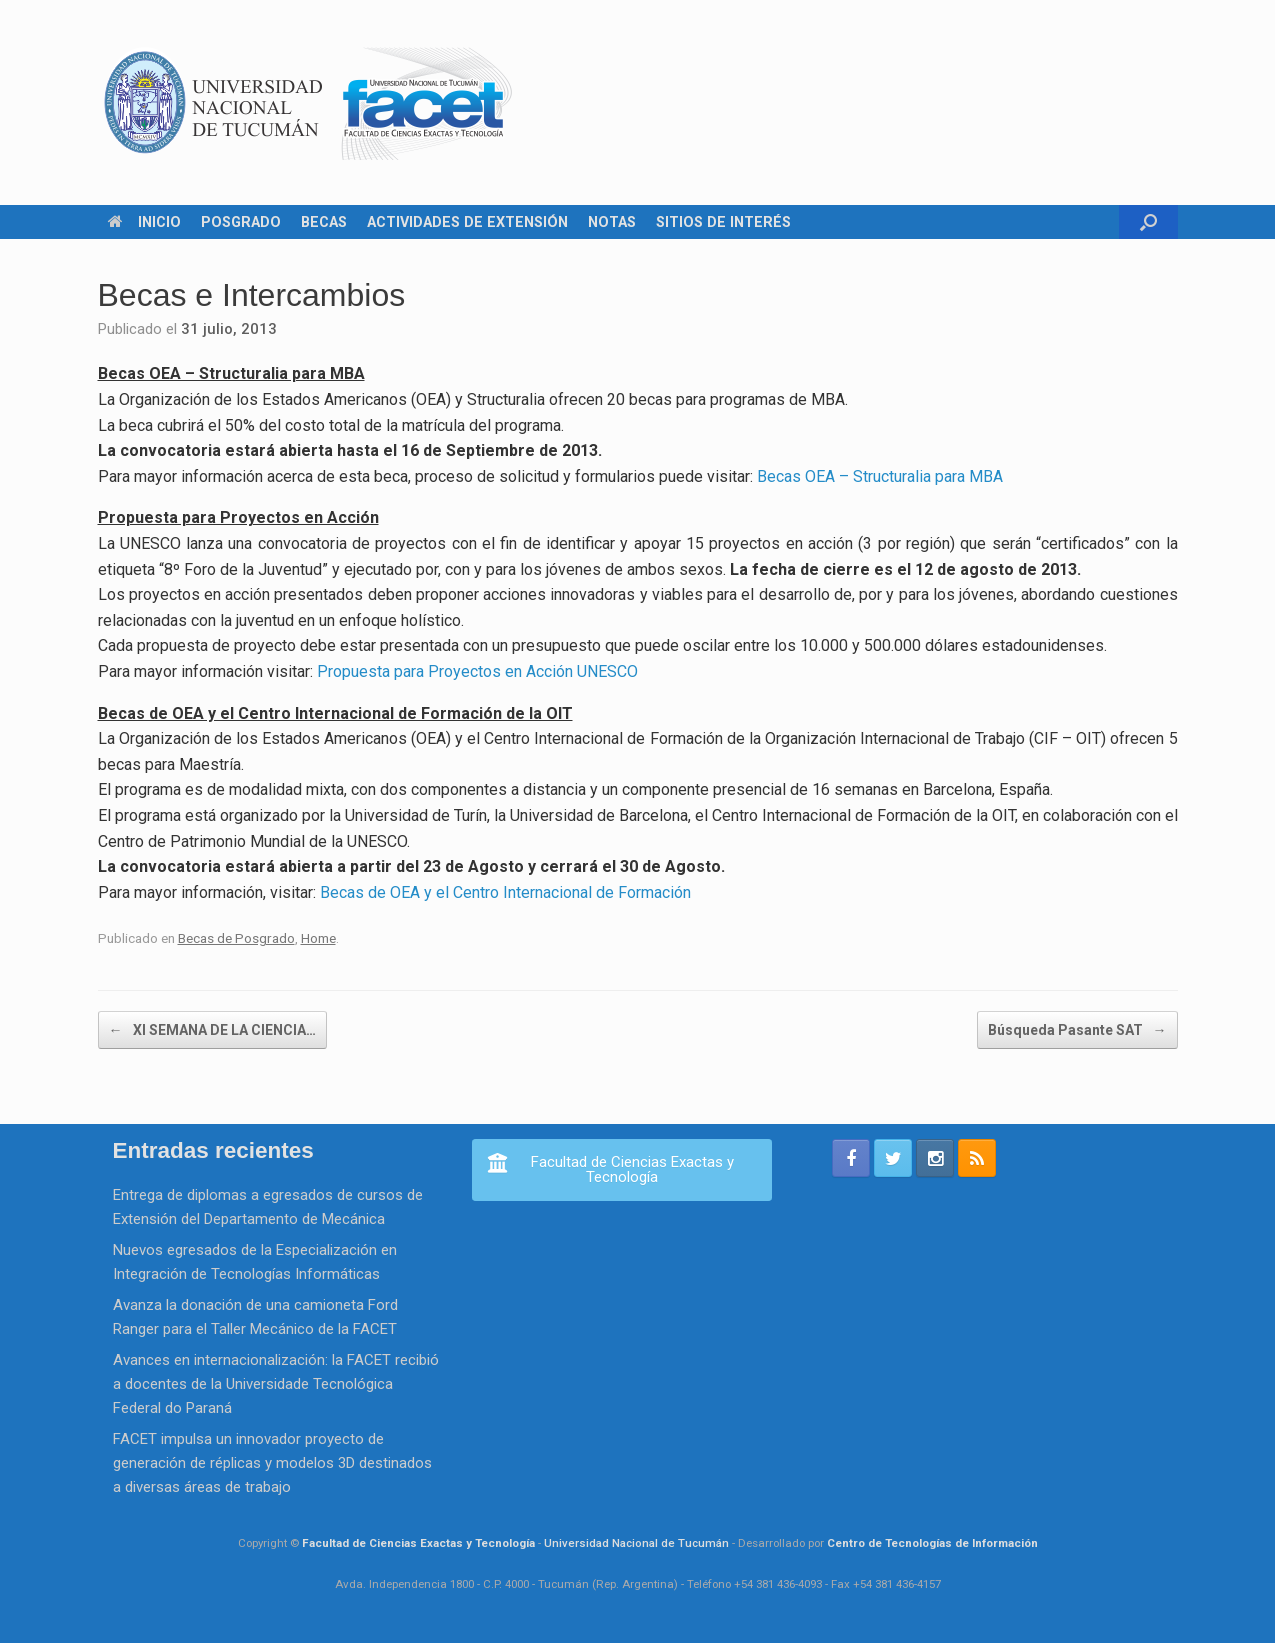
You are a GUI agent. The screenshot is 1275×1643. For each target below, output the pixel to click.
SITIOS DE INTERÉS (723, 222)
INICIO (144, 222)
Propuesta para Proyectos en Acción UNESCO (477, 671)
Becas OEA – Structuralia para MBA (880, 476)
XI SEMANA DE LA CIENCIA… (212, 1030)
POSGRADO (241, 222)
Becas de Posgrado (236, 938)
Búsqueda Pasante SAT (1077, 1030)
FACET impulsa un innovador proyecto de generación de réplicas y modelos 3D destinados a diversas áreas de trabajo (272, 1463)
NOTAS (612, 222)
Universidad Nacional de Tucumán (636, 1543)
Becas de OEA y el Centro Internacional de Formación (505, 892)
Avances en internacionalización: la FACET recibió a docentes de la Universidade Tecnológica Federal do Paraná (276, 1384)
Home (318, 938)
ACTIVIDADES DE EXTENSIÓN (467, 222)
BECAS (324, 222)
